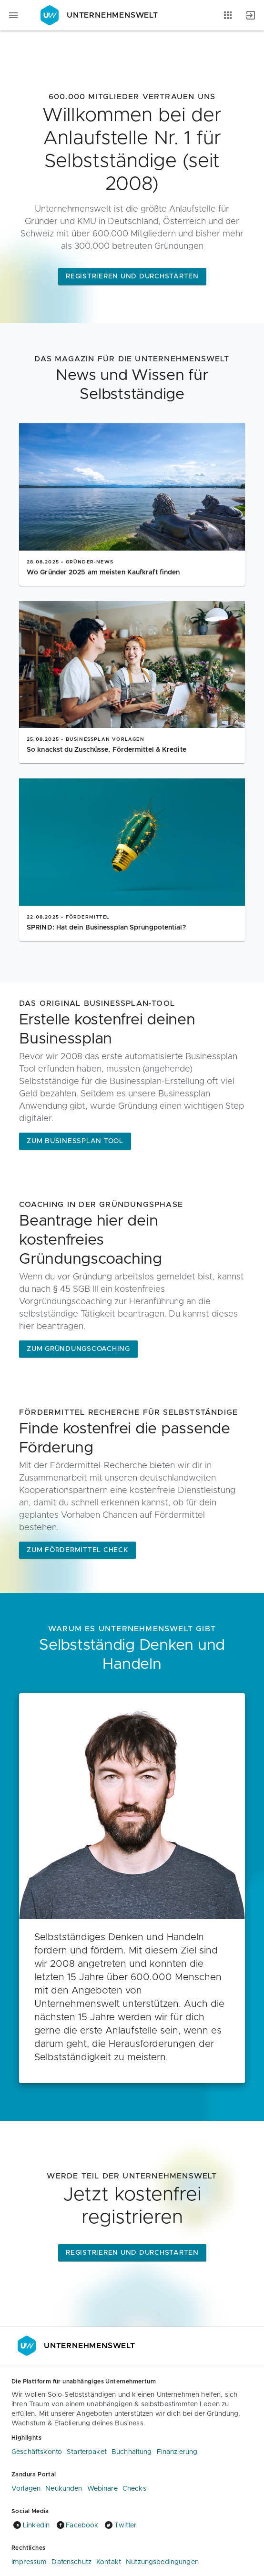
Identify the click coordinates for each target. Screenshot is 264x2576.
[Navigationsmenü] (13, 15)
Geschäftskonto (36, 2452)
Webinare (102, 2488)
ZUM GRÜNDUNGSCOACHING (78, 1349)
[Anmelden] (250, 15)
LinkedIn (30, 2525)
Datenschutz (71, 2562)
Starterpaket (87, 2452)
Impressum (29, 2562)
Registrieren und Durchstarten (132, 276)
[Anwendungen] (227, 15)
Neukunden (63, 2488)
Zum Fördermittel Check (77, 1550)
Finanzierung (177, 2452)
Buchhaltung (132, 2452)
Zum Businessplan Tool (75, 1141)
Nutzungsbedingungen (162, 2562)
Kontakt (108, 2562)
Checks (134, 2488)
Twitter (119, 2525)
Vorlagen (26, 2488)
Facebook (76, 2525)
